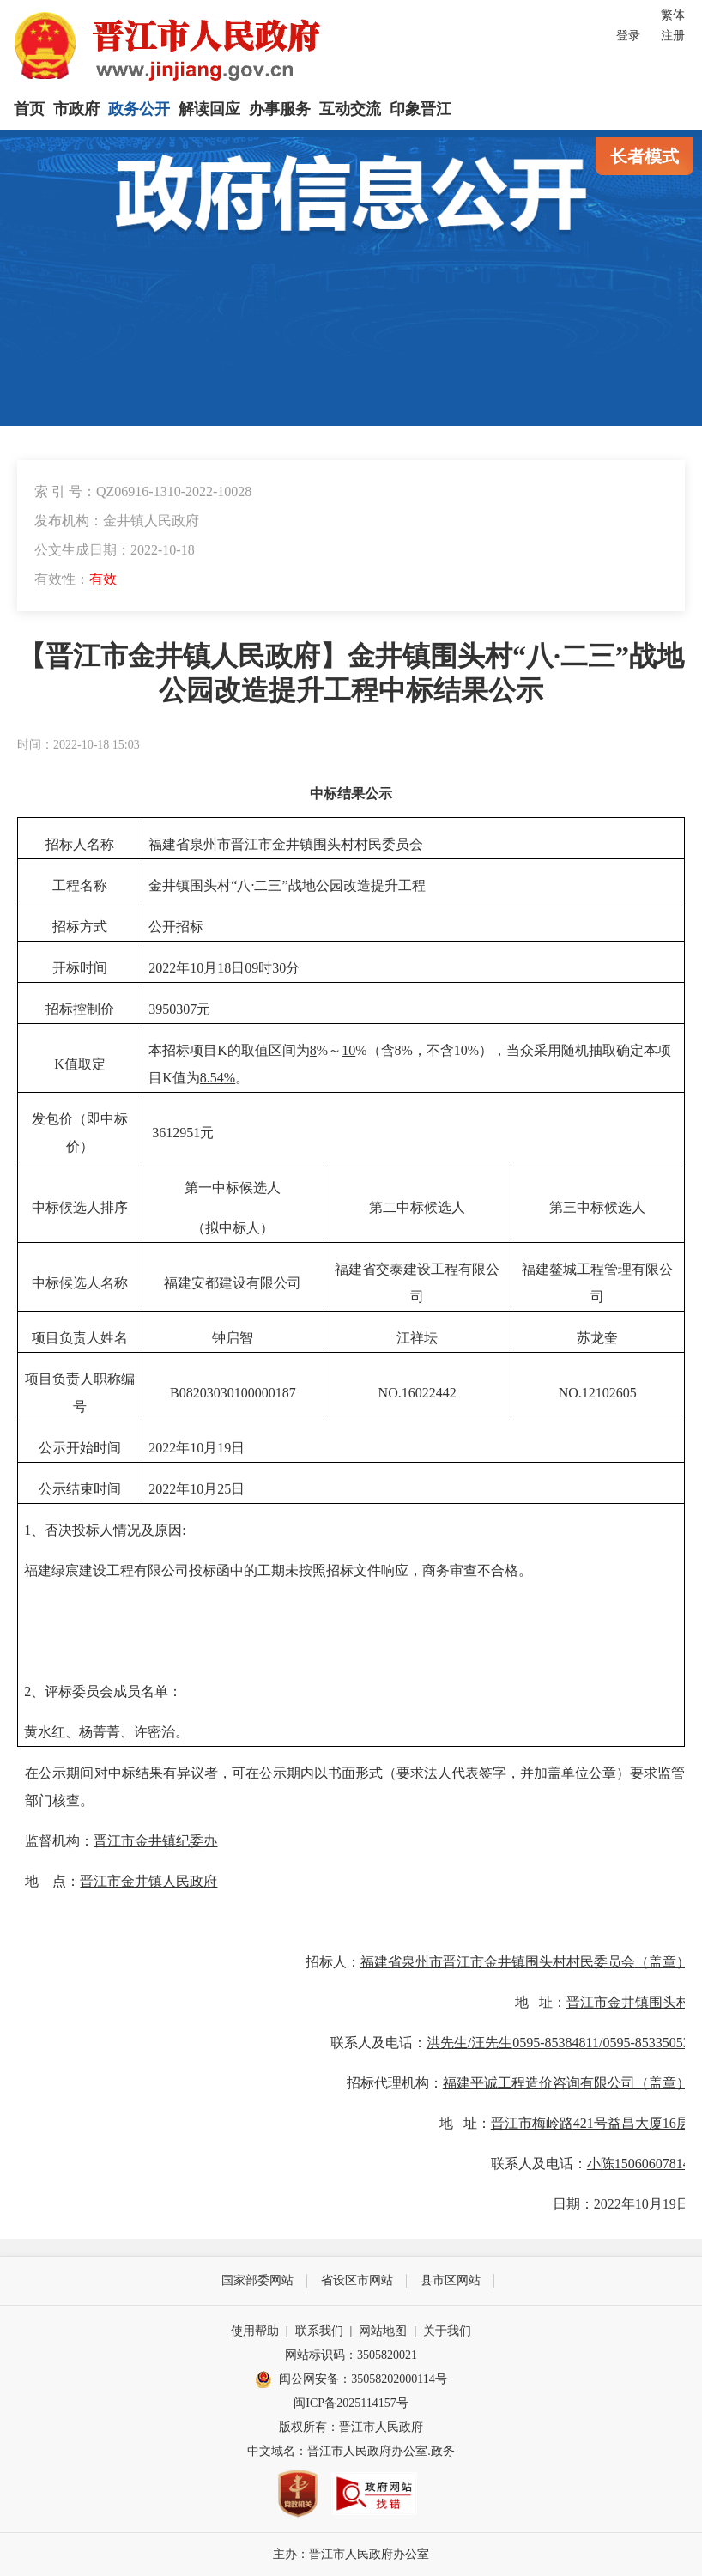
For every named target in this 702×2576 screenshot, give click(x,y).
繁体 (673, 15)
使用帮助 (255, 2330)
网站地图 (383, 2330)
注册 (673, 35)
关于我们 (447, 2330)
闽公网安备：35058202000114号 (350, 2379)
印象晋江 (420, 109)
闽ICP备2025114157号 (351, 2403)
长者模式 (644, 156)
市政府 (76, 109)
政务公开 (139, 109)
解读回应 (209, 109)
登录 (628, 35)
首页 (29, 109)
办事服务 (280, 109)
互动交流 (350, 109)
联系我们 (319, 2330)
